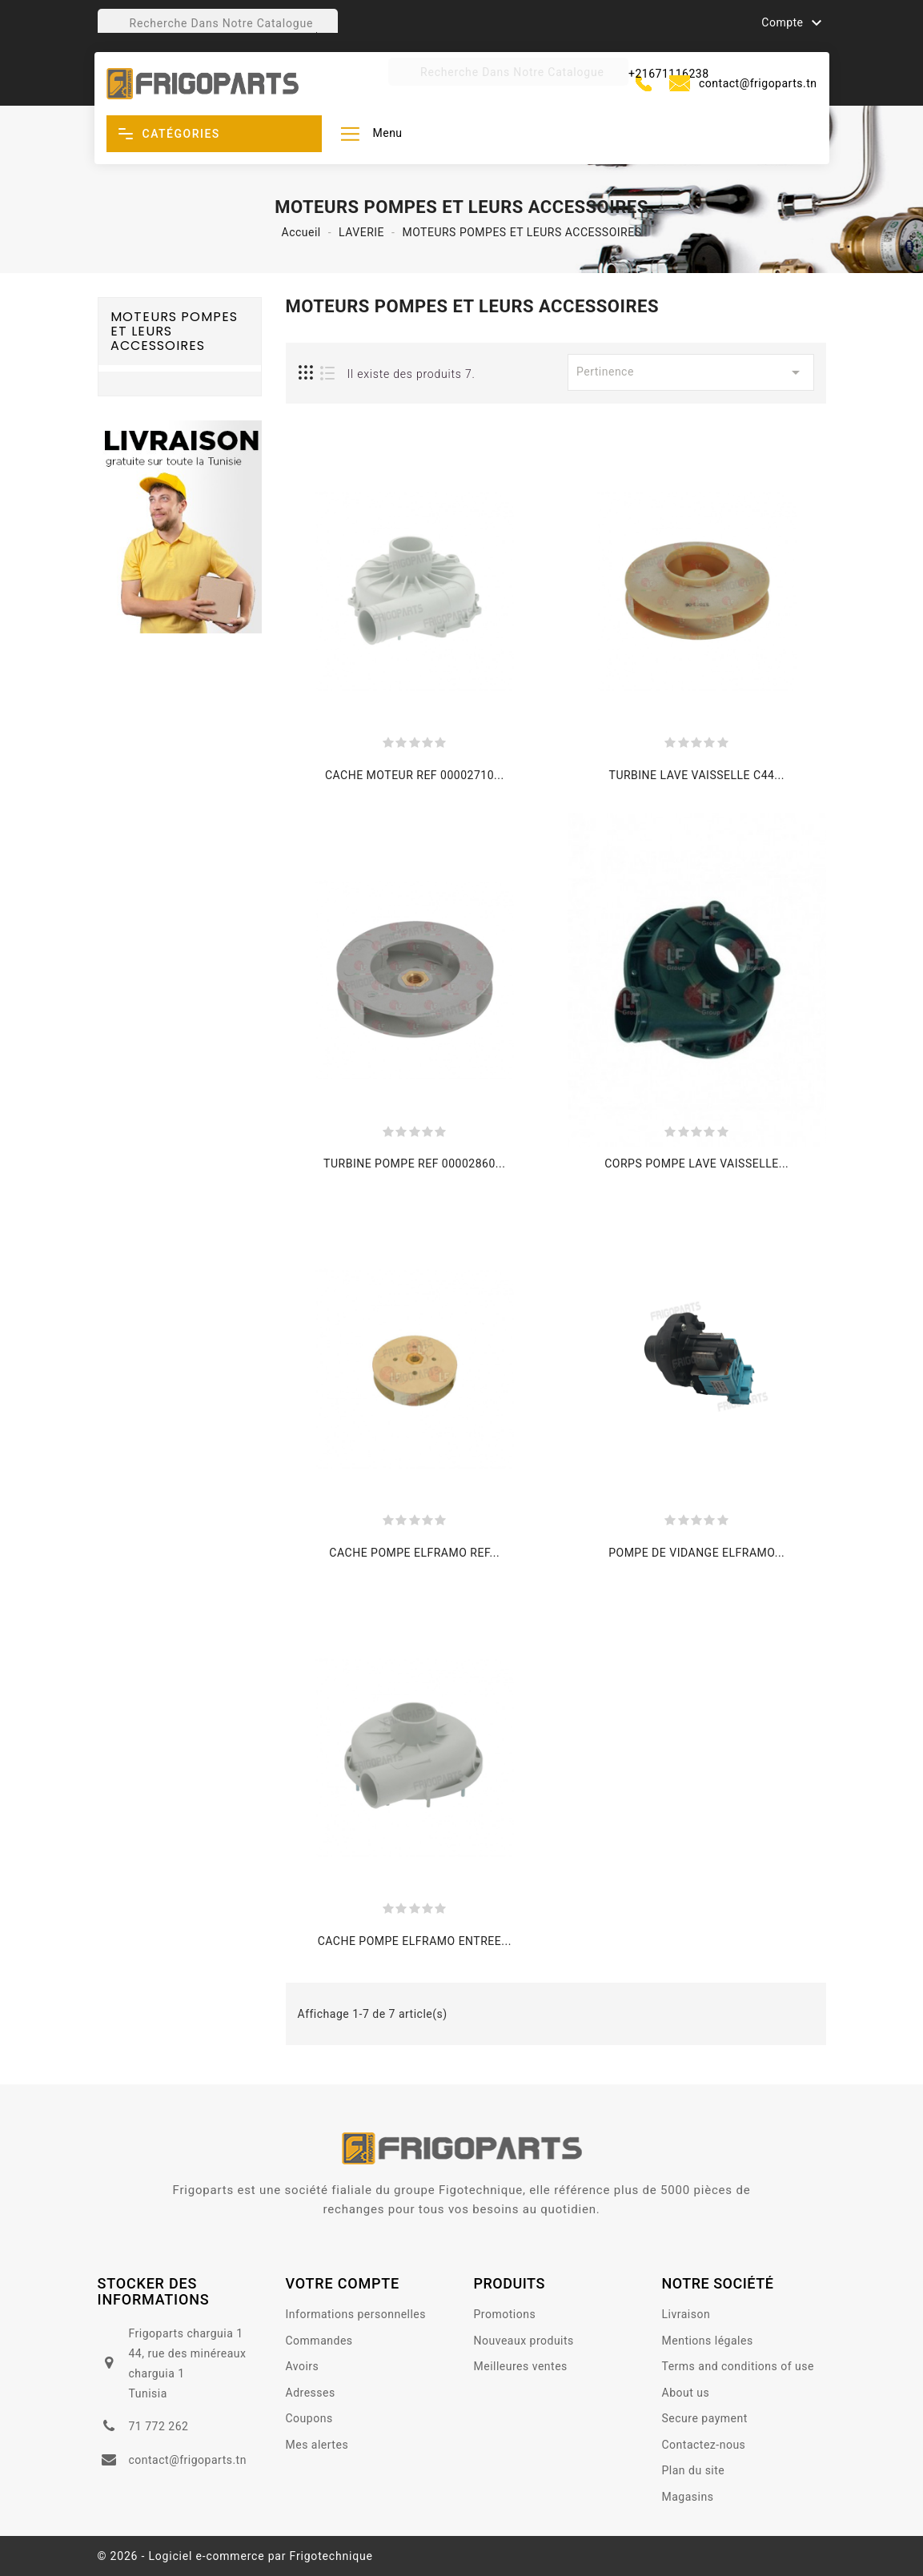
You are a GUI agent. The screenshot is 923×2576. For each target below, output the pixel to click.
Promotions (505, 2314)
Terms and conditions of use (738, 2366)
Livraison (686, 2314)
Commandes (319, 2340)
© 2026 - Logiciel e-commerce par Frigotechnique (235, 2556)
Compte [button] (793, 23)
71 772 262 (158, 2426)
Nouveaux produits (524, 2340)
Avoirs (302, 2366)
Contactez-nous (704, 2444)
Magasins (688, 2496)
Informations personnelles (356, 2314)
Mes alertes (317, 2444)
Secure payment (705, 2418)
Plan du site (693, 2470)
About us (686, 2392)
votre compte (343, 2283)
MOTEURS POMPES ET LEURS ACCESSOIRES (174, 331)
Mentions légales (707, 2340)
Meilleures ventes (521, 2366)
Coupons (309, 2418)
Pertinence (690, 372)
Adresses (310, 2392)
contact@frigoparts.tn (758, 83)
